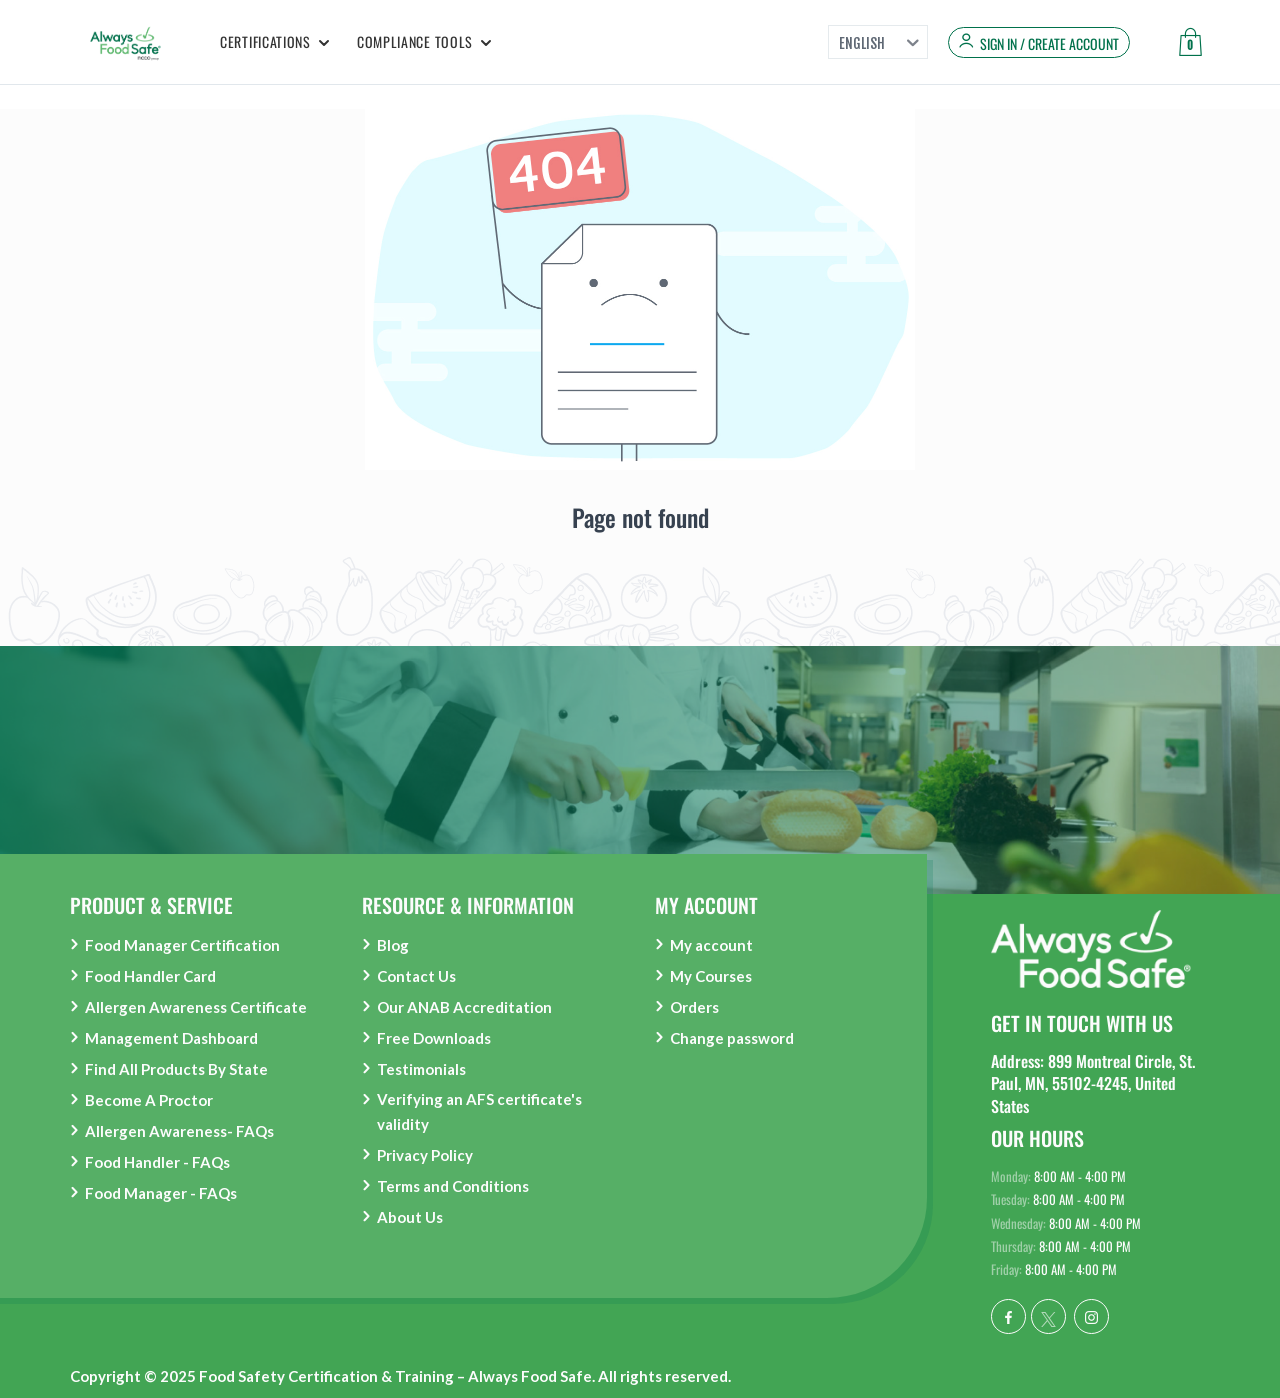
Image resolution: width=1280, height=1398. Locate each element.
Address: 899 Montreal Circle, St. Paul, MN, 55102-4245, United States (1093, 1083)
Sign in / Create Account (1049, 44)
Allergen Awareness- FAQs (179, 1131)
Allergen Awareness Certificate (196, 1007)
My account (711, 945)
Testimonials (421, 1069)
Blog (393, 945)
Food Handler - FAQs (157, 1162)
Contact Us (416, 976)
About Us (410, 1217)
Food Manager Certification (182, 945)
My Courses (711, 976)
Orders (694, 1007)
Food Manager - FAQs (161, 1193)
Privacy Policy (425, 1155)
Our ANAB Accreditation (464, 1007)
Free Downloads (434, 1038)
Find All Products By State (176, 1069)
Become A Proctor (149, 1100)
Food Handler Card (150, 976)
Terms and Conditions (453, 1186)
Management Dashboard (171, 1038)
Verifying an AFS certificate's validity (479, 1111)
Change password (732, 1038)
